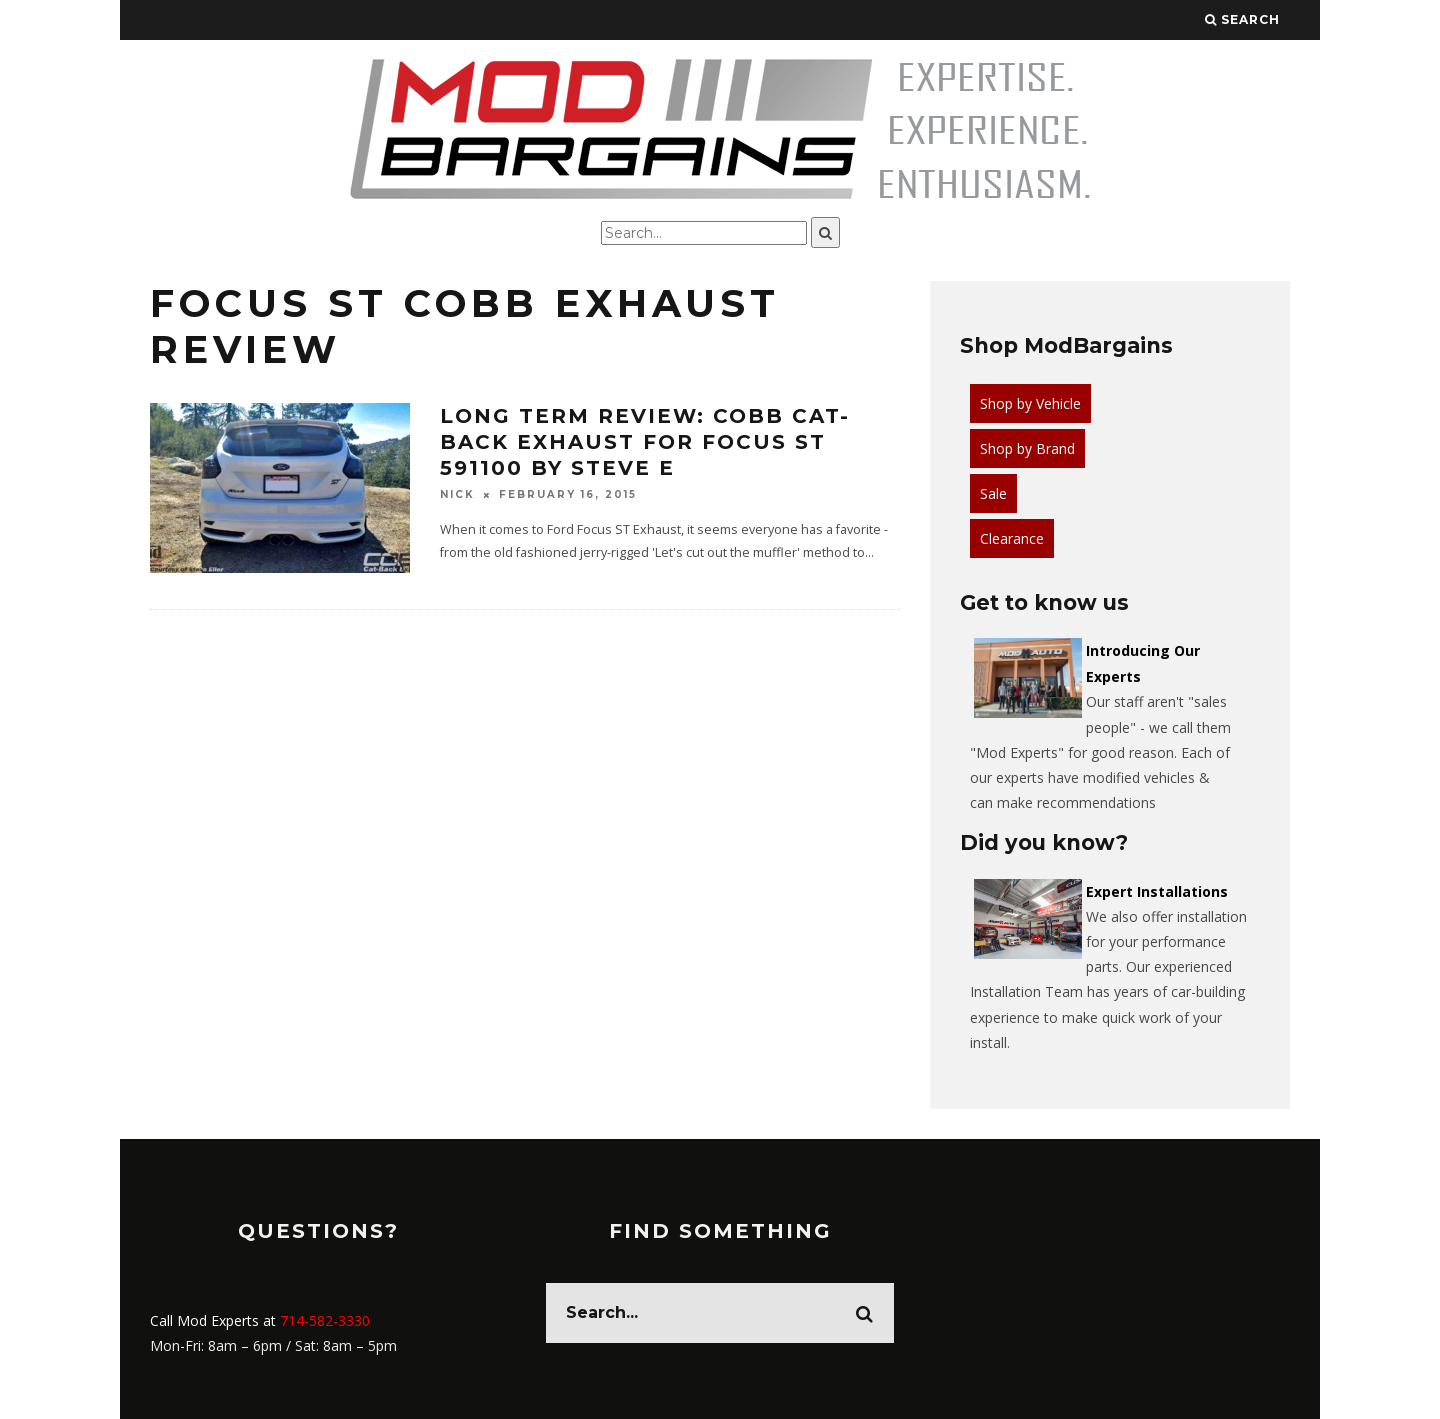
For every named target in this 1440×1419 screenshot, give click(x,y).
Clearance (1012, 538)
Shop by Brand (1027, 448)
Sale (993, 493)
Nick (457, 494)
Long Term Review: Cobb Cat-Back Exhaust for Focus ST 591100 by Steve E (645, 442)
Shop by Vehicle (1030, 403)
